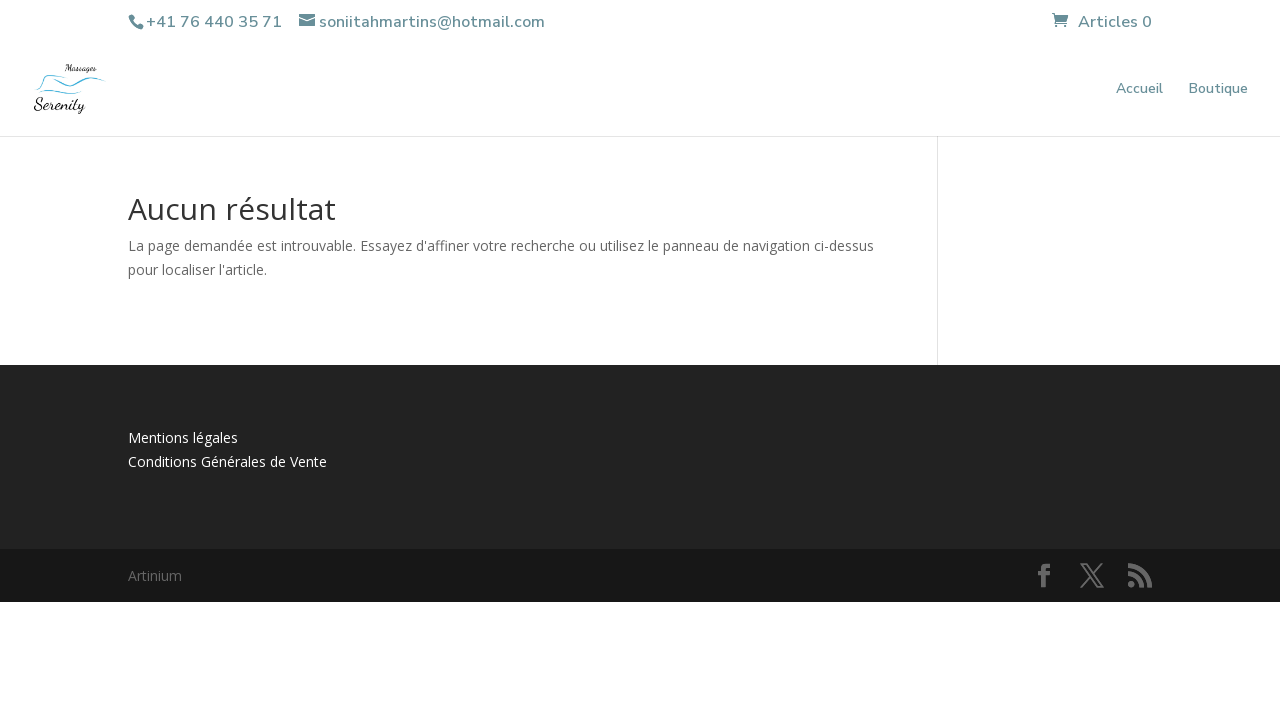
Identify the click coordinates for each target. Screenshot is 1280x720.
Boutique (1218, 90)
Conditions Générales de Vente (227, 461)
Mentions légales (183, 437)
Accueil (1139, 90)
